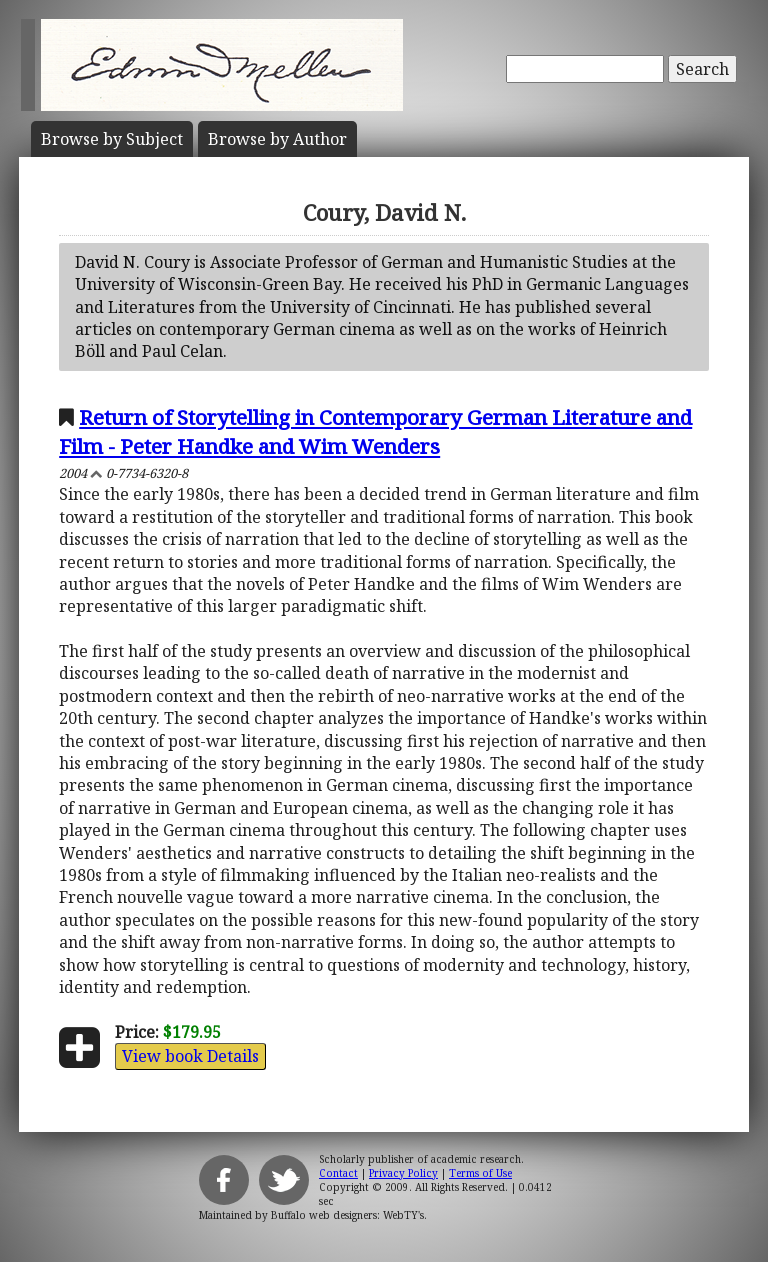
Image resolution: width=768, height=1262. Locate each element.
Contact (338, 1173)
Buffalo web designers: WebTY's (347, 1215)
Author (277, 139)
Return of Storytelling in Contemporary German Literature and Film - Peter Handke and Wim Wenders (375, 431)
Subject (112, 139)
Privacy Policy (403, 1173)
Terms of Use (480, 1173)
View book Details (190, 1056)
